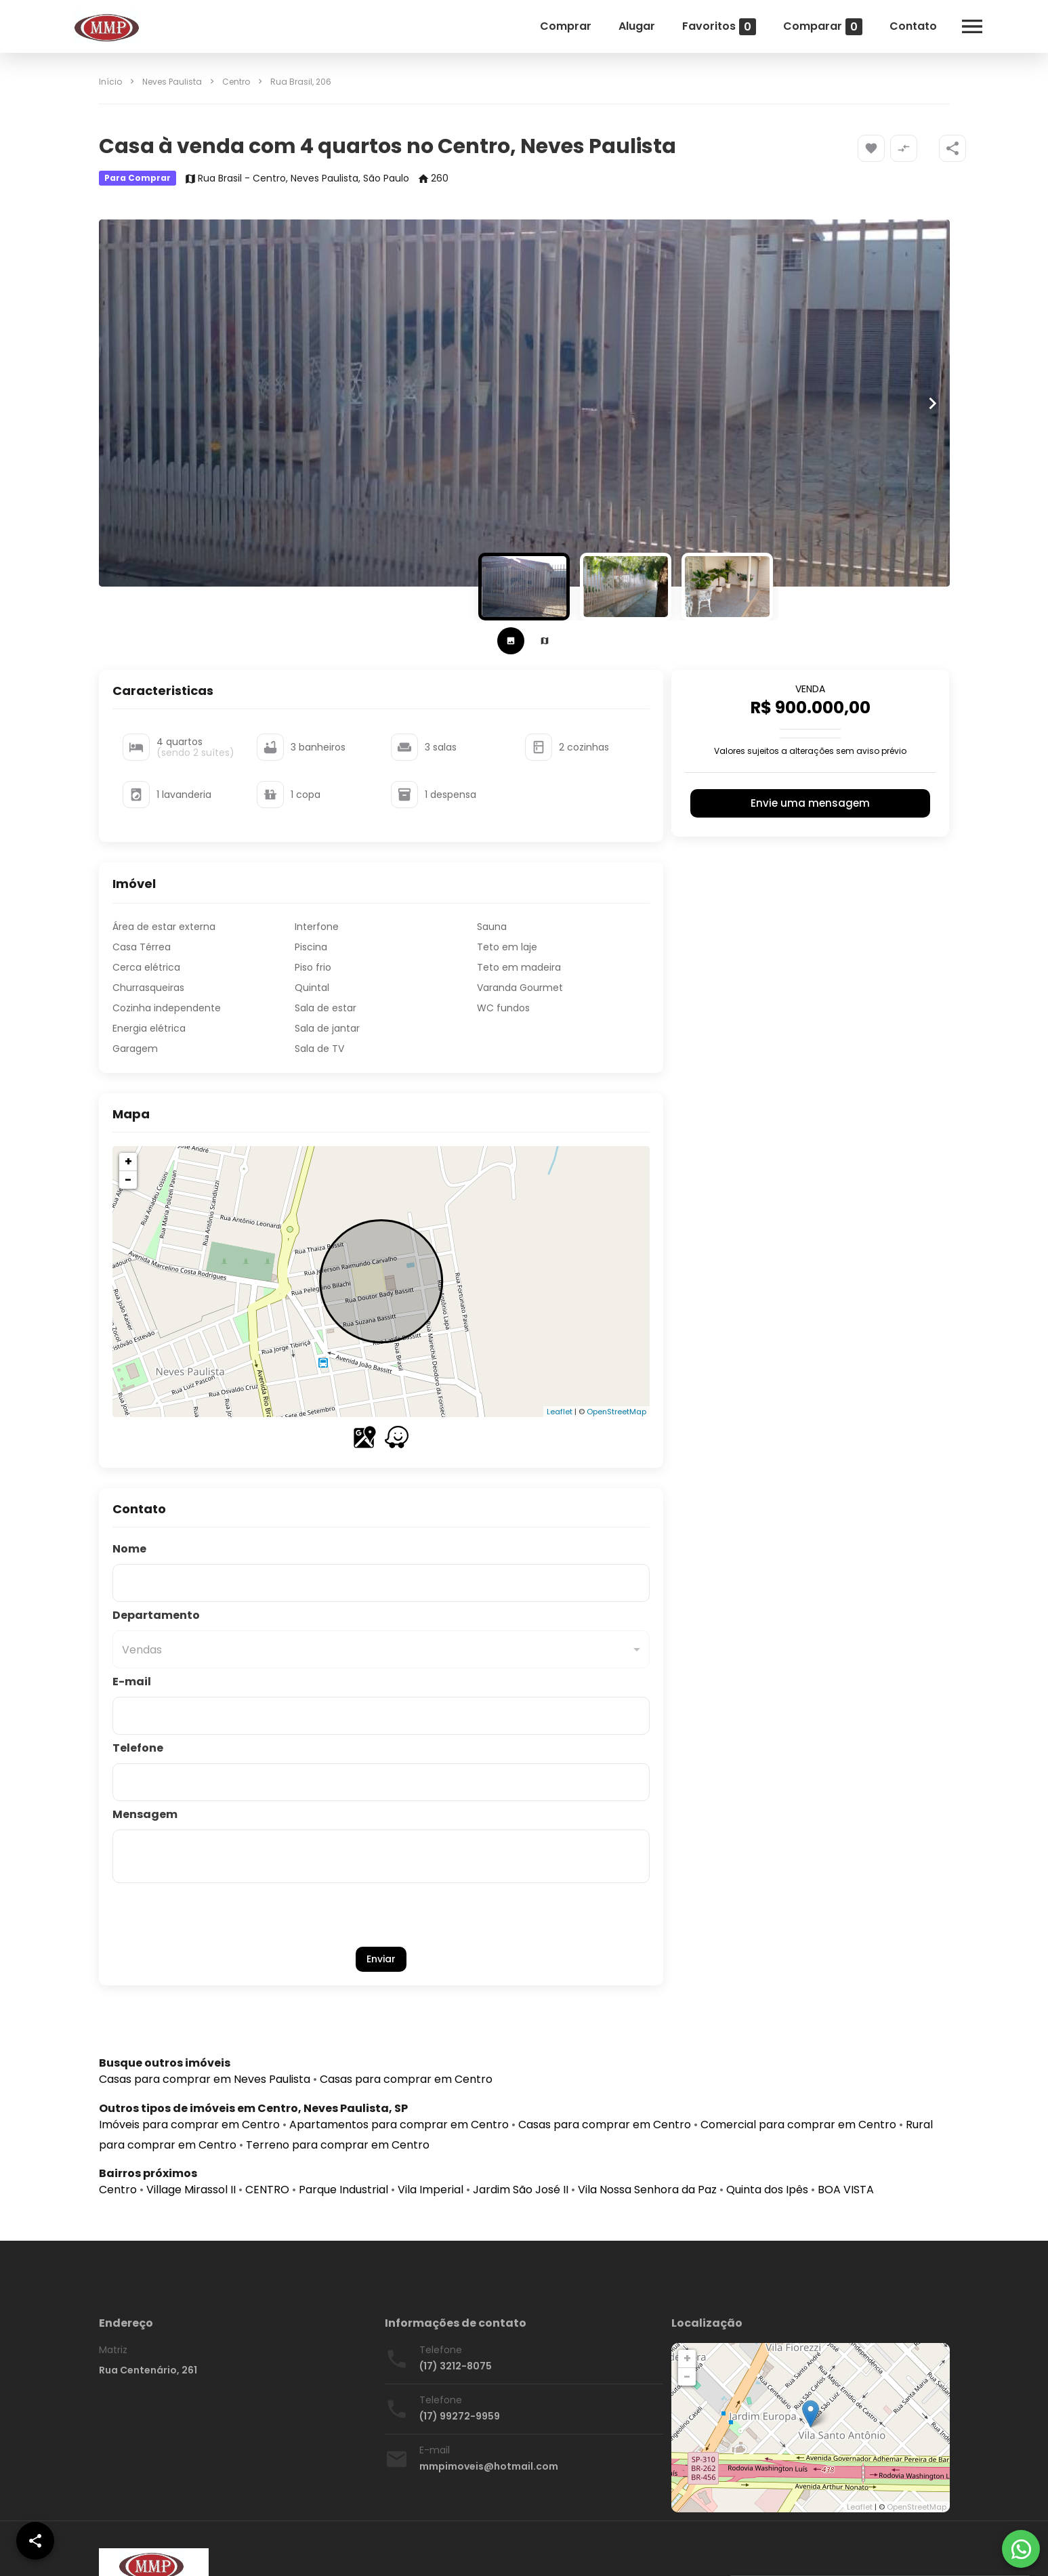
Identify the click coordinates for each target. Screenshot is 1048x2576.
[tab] (510, 640)
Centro (236, 81)
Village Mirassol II (191, 2189)
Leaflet (559, 1411)
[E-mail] (381, 1716)
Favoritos (719, 26)
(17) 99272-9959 (459, 2416)
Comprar (565, 26)
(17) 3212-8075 (455, 2366)
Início (110, 81)
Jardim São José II (520, 2189)
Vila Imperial (430, 2189)
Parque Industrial (343, 2189)
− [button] (128, 1179)
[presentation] (381, 1914)
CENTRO (267, 2189)
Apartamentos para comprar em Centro (399, 2124)
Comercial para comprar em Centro (798, 2124)
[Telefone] (381, 1782)
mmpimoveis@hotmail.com (488, 2466)
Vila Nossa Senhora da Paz (647, 2189)
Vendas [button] (142, 1649)
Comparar (822, 26)
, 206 (300, 81)
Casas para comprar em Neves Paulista (204, 2079)
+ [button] (128, 1161)
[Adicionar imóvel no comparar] (903, 148)
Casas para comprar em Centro (406, 2079)
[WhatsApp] (1021, 2549)
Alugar (637, 26)
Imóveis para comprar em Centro (189, 2124)
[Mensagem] (381, 1856)
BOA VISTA (846, 2189)
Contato (913, 26)
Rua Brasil (291, 81)
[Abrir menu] (972, 26)
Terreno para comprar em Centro (337, 2145)
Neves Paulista (172, 81)
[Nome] (381, 1583)
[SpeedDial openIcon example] (952, 148)
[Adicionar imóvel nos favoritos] (871, 148)
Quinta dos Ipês (767, 2189)
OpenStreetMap (616, 1411)
